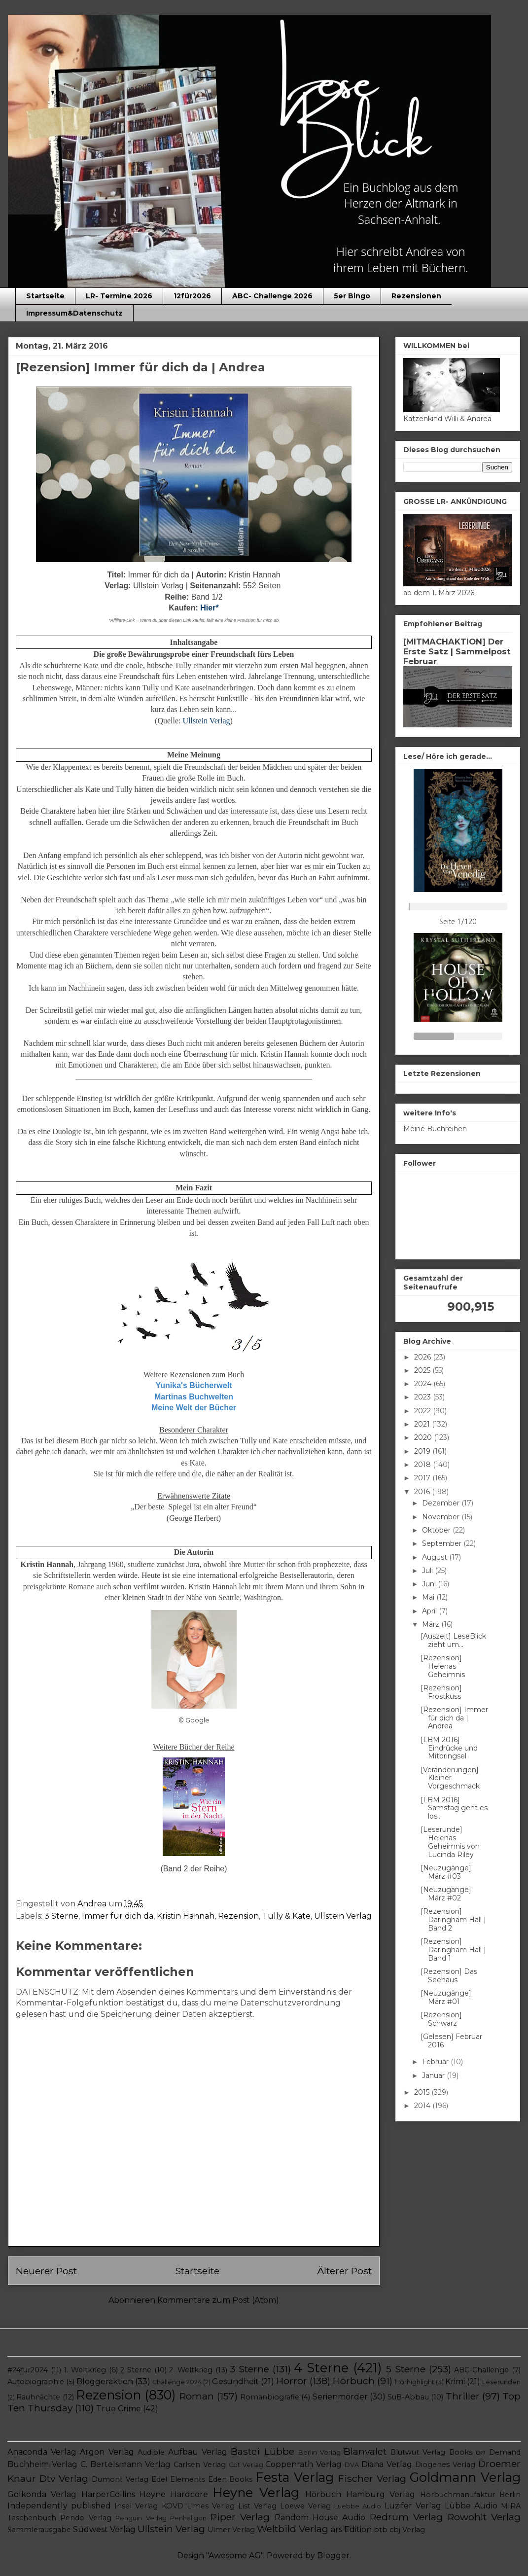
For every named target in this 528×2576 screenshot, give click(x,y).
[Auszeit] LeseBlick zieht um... (453, 1640)
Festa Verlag (294, 2477)
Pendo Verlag (85, 2517)
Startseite (45, 295)
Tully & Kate (286, 1916)
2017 (423, 1477)
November (441, 1516)
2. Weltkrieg (190, 2369)
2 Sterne (135, 2369)
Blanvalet (365, 2451)
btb (380, 2529)
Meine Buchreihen (435, 1128)
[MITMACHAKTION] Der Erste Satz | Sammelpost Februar (457, 651)
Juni (430, 1583)
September (442, 1543)
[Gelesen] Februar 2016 (451, 2040)
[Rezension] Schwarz (441, 2019)
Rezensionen (416, 295)
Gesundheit (235, 2381)
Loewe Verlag (305, 2506)
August (435, 1557)
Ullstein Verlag (343, 1916)
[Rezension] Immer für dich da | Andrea (454, 1718)
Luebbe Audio (357, 2506)
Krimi (455, 2381)
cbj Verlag (407, 2529)
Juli (428, 1570)
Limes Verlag (211, 2506)
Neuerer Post (46, 2271)
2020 (424, 1437)
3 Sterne (61, 1916)
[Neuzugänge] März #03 (446, 1872)
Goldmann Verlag (465, 2477)
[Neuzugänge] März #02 (446, 1893)
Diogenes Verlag (445, 2464)
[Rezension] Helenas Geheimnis (443, 1666)
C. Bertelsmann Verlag (125, 2464)
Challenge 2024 (177, 2382)
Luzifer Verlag (413, 2505)
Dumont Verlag (120, 2479)
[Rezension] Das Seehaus (449, 1975)
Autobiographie (35, 2381)
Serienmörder (340, 2396)
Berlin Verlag (319, 2452)
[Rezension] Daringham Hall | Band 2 (453, 1919)
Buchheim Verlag (42, 2464)
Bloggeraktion (104, 2381)
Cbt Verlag (246, 2465)
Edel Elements (178, 2479)
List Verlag (257, 2506)
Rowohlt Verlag (484, 2517)
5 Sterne (405, 2369)
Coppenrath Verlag (303, 2464)
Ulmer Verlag (231, 2529)
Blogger (333, 2555)
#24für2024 (27, 2369)
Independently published (59, 2505)
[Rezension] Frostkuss (441, 1692)
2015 (422, 2092)
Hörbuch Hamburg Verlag (360, 2494)
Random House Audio (320, 2517)
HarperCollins (108, 2494)
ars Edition (351, 2529)
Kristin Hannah (185, 1916)
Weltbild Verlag (292, 2529)
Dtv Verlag (63, 2478)
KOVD (172, 2506)
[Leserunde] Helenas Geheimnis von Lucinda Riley (450, 1842)
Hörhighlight (414, 2382)
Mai (429, 1597)
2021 (423, 1424)
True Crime (118, 2408)
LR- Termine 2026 (119, 295)
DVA (352, 2465)
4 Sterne (321, 2367)
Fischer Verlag (372, 2478)
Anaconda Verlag (41, 2452)
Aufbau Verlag (197, 2452)
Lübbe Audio (471, 2505)
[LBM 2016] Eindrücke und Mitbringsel (449, 1748)
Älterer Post (344, 2271)
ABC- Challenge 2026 (272, 295)
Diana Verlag (386, 2464)
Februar (436, 2061)
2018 (423, 1464)
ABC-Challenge (481, 2369)
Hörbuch (354, 2381)
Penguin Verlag (140, 2518)
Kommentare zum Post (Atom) (218, 2300)
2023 (423, 1397)
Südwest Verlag (104, 2529)
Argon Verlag (107, 2452)
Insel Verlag (136, 2506)
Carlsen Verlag (200, 2464)
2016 (423, 1491)
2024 (423, 1383)
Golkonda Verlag (41, 2494)
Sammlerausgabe (39, 2529)
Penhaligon (188, 2518)
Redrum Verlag (406, 2517)
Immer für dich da (117, 1916)
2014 (423, 2105)
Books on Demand (485, 2452)
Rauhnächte (38, 2397)
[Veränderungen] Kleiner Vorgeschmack (450, 1778)
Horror (291, 2381)
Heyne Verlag (255, 2492)
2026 (423, 1357)
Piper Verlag (240, 2517)
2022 (423, 1410)
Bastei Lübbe (262, 2451)
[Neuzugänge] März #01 (446, 1997)
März (431, 1624)
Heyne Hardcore (174, 2494)
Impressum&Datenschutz (74, 313)
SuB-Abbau (408, 2397)
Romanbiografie (269, 2397)
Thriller (463, 2396)
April (430, 1611)
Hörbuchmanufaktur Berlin (470, 2494)
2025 (423, 1370)
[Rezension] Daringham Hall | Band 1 (453, 1950)
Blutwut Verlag (417, 2452)
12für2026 (192, 295)
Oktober (437, 1530)
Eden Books (230, 2479)
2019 (423, 1451)
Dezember (441, 1503)
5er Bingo (352, 295)
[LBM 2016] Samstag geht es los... (454, 1808)
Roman (196, 2396)
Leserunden (501, 2382)
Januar (434, 2075)
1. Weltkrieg (85, 2369)
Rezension (238, 1916)
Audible (151, 2452)
